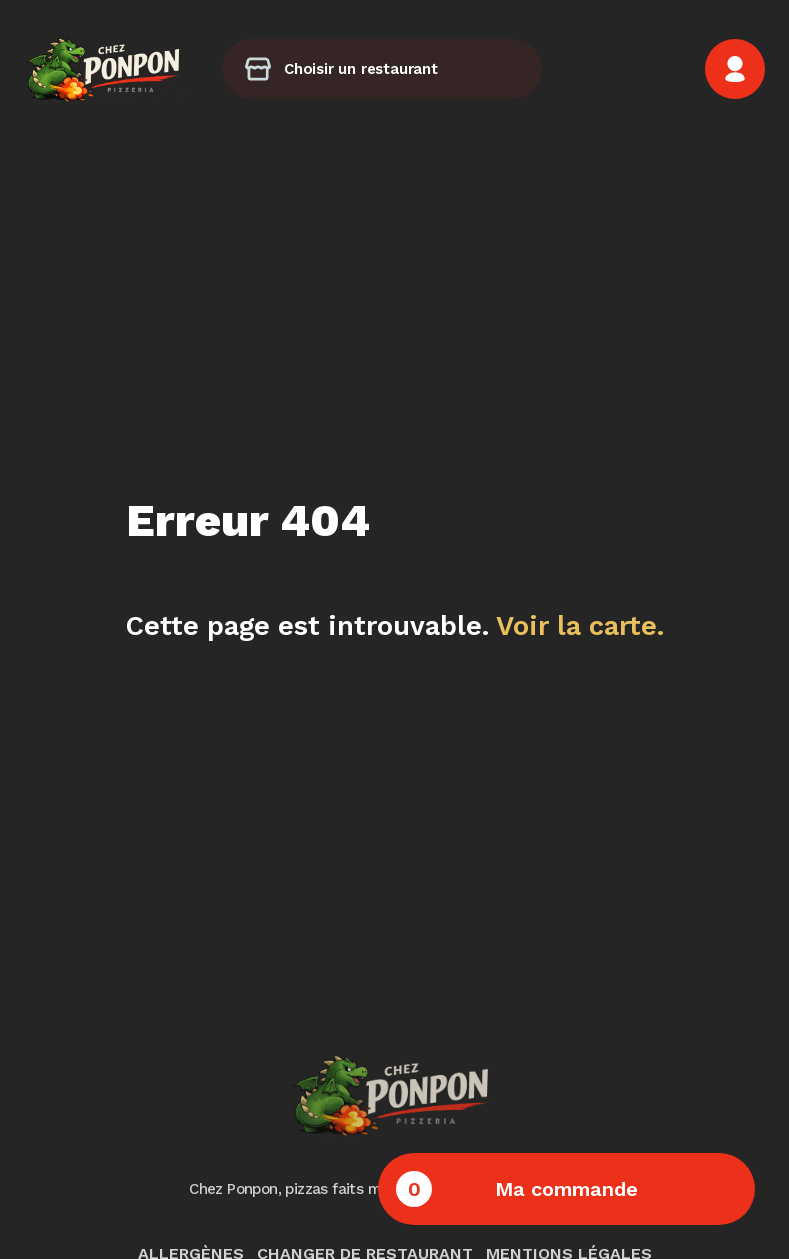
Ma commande (517, 1189)
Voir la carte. (580, 626)
